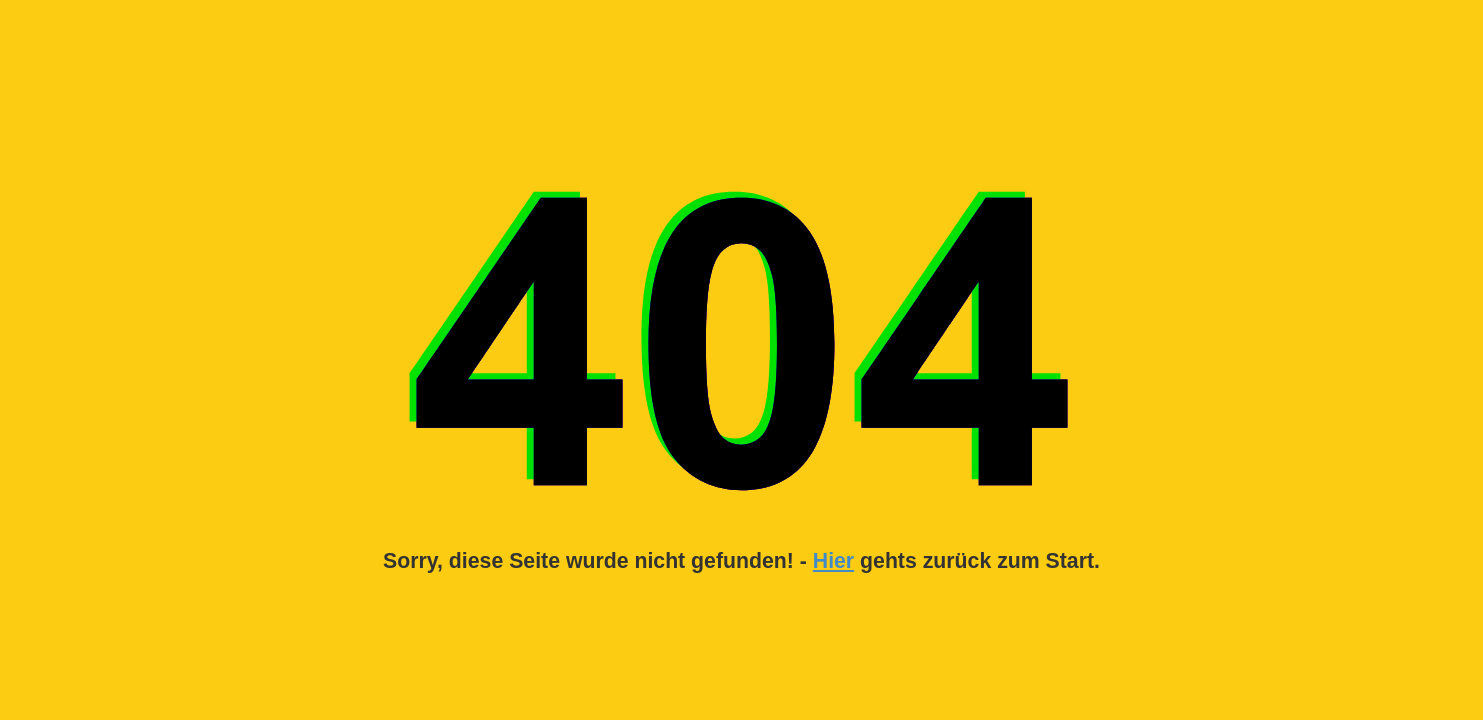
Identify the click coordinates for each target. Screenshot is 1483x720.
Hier (833, 561)
